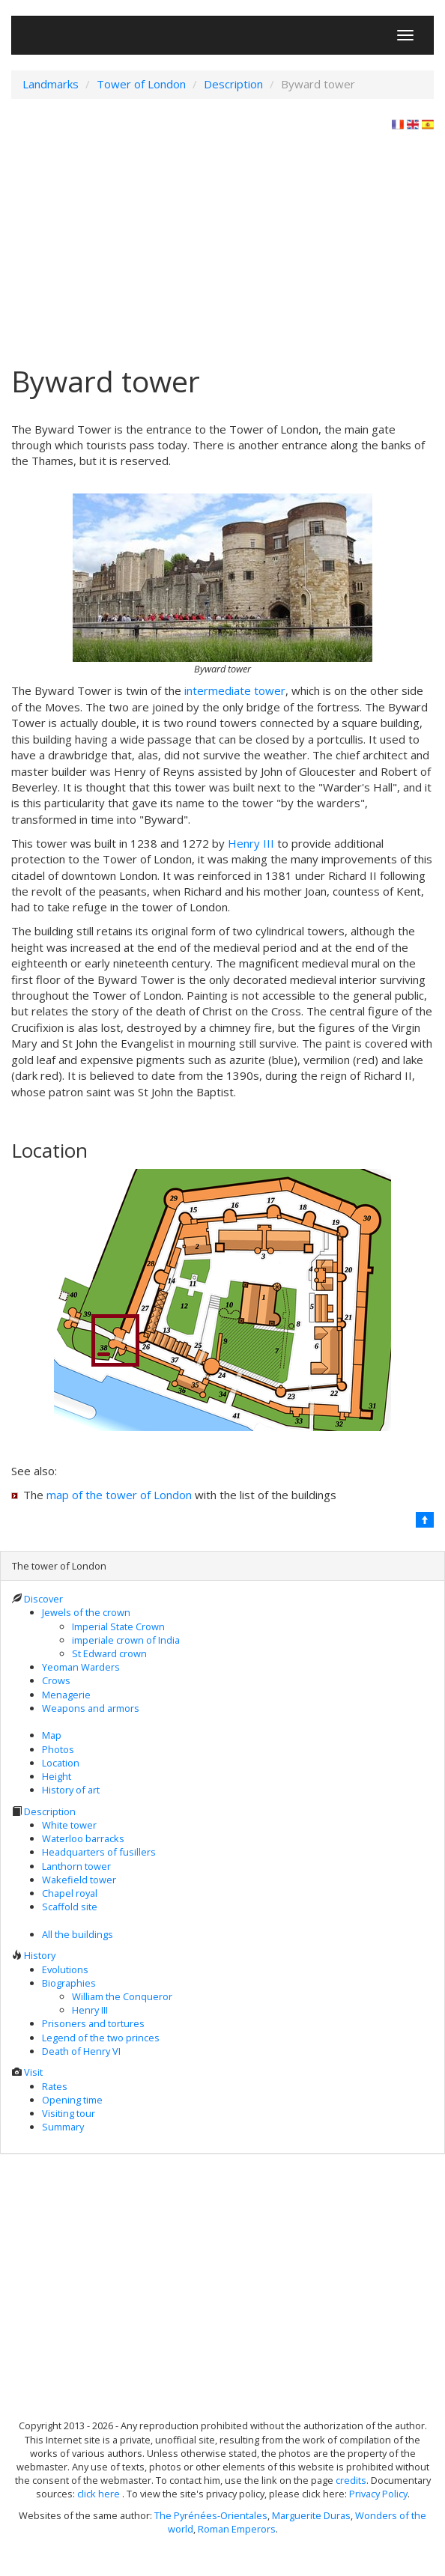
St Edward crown (109, 1653)
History (39, 1955)
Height (56, 1776)
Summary (63, 2126)
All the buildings (77, 1934)
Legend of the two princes (101, 2037)
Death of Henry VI (81, 2051)
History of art (71, 1789)
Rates (54, 2086)
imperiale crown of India (126, 1640)
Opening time (72, 2099)
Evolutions (65, 1969)
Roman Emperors (237, 2529)
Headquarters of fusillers (99, 1852)
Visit (33, 2072)
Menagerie (66, 1694)
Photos (58, 1749)
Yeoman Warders (81, 1667)
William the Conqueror (122, 1996)
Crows (56, 1680)
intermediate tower (234, 690)
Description (50, 1811)
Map (51, 1735)
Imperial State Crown (118, 1626)
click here (99, 2493)
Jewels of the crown (86, 1612)
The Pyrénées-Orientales (210, 2515)
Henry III (251, 843)
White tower (69, 1825)
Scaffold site (69, 1906)
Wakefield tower (79, 1879)
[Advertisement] (222, 244)
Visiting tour (68, 2113)
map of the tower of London (119, 1494)
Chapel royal (69, 1893)
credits (351, 2480)
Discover (43, 1599)
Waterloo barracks (83, 1838)
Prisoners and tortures (93, 2023)
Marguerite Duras (311, 2515)
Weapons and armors (90, 1708)
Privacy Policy (378, 2493)
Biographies (69, 1983)
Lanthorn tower (76, 1866)
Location (60, 1763)
